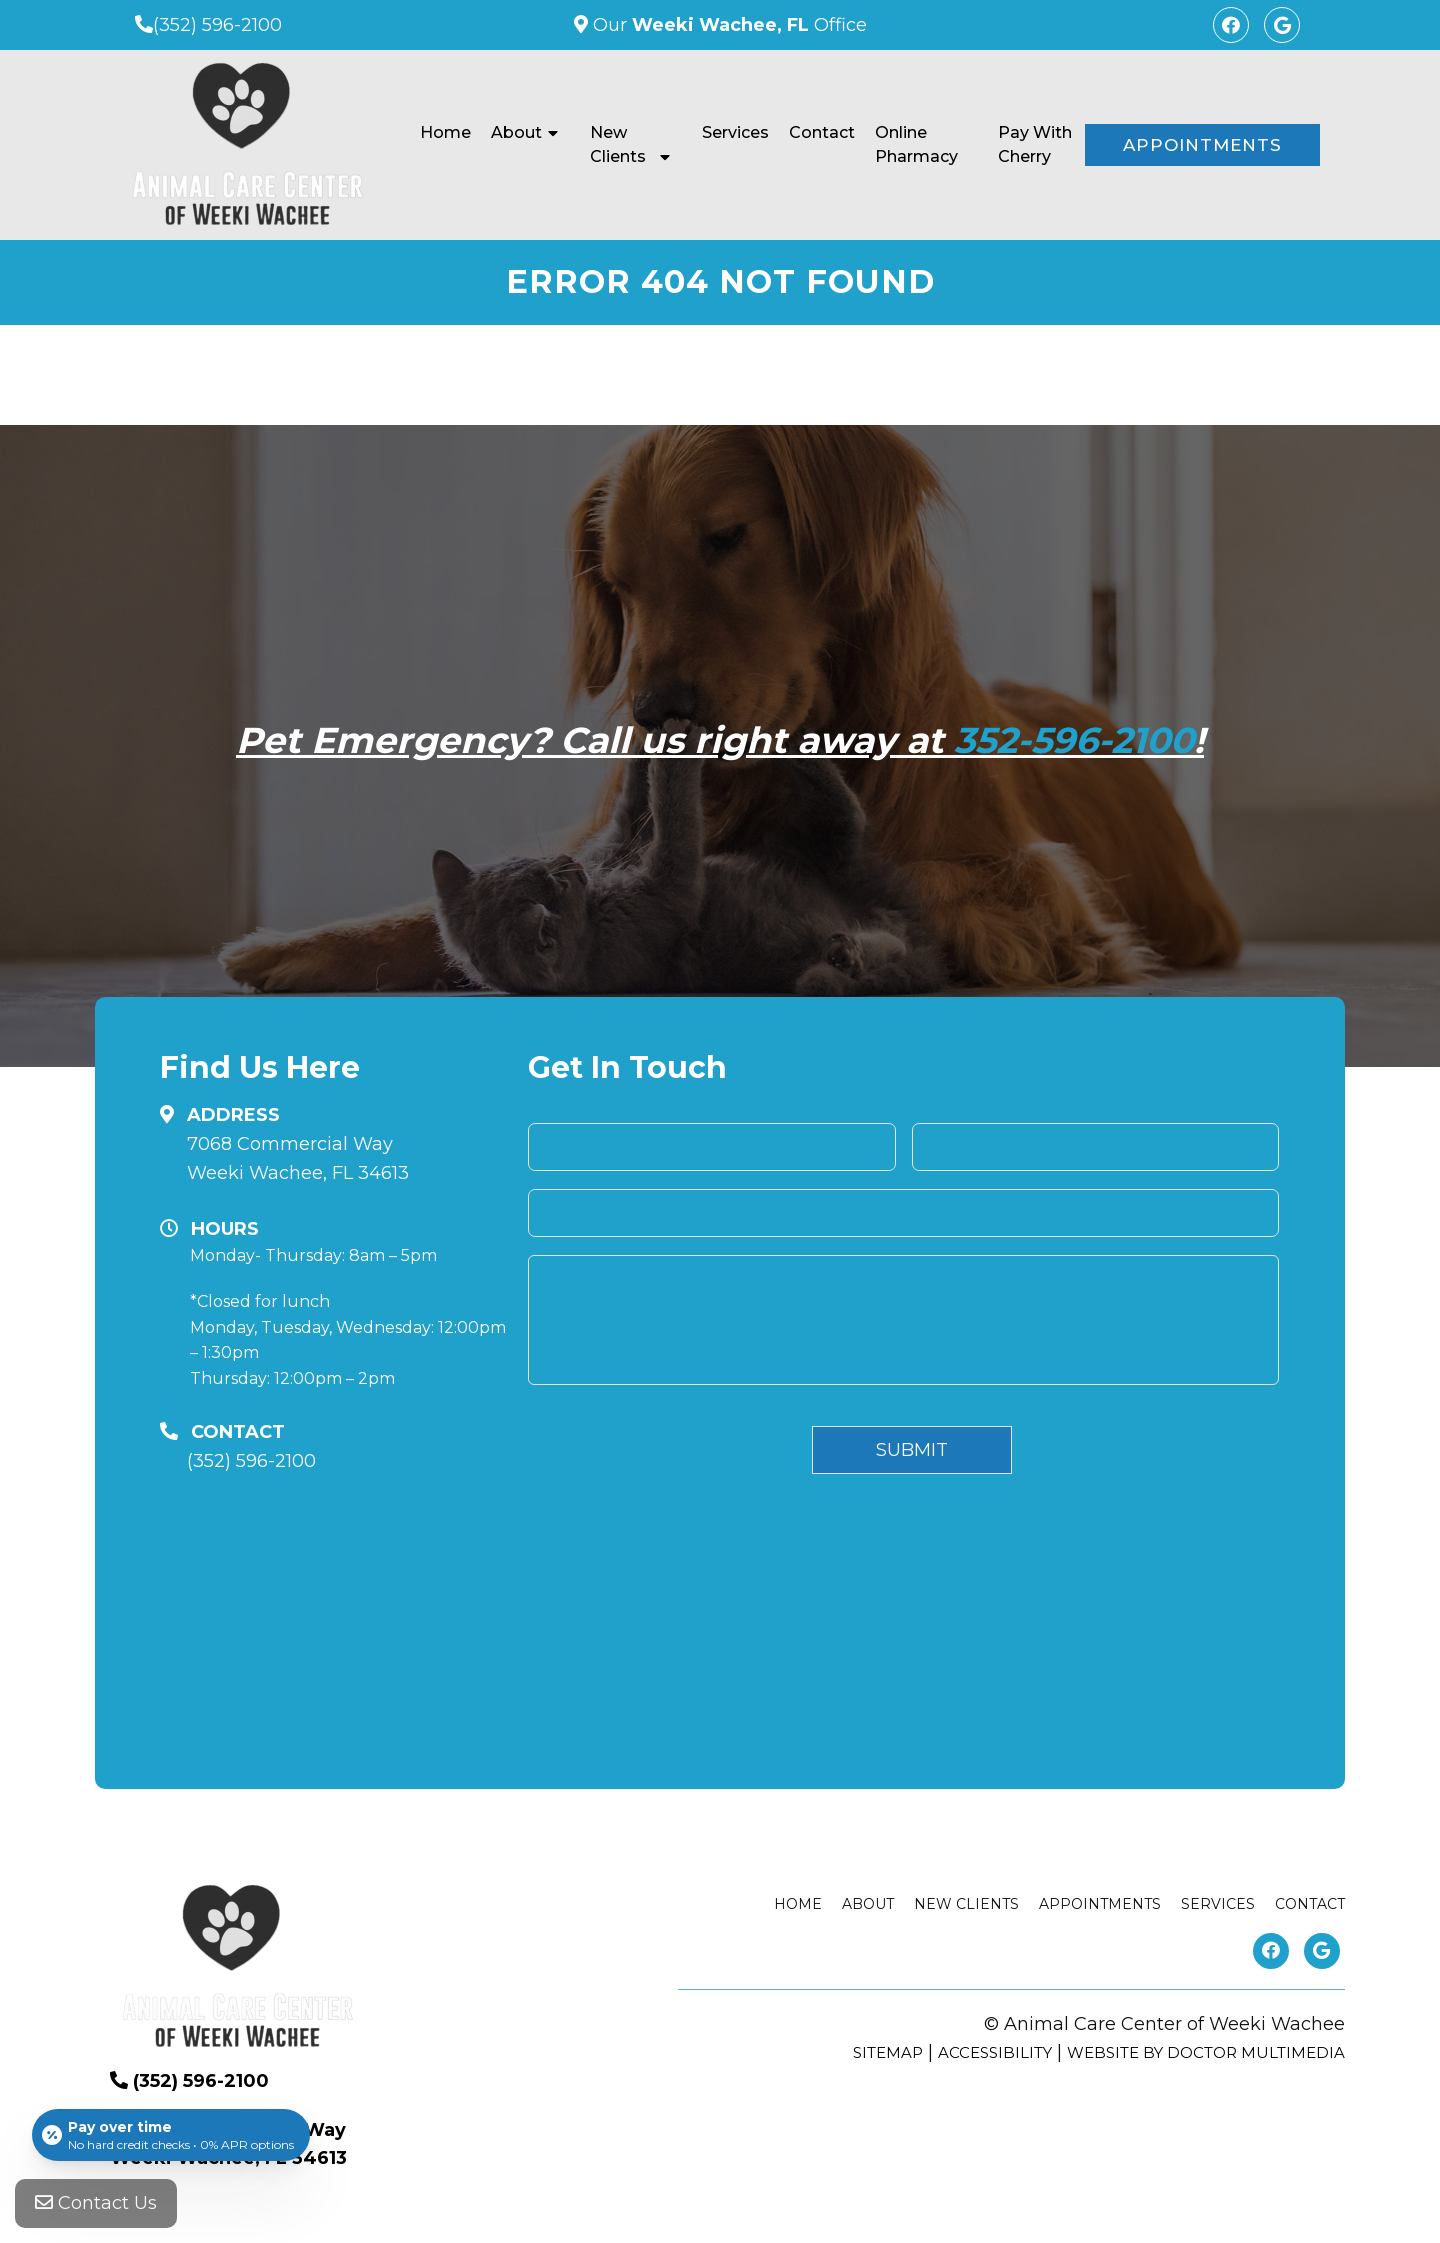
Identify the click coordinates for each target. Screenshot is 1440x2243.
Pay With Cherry (1035, 144)
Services (735, 132)
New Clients (618, 144)
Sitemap (888, 2052)
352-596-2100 (1074, 740)
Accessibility (995, 2052)
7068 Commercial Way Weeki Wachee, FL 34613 (298, 1158)
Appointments (1202, 145)
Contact (822, 132)
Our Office (727, 25)
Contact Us (96, 2203)
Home (445, 132)
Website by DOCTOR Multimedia (1206, 2052)
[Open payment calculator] (171, 2135)
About (516, 132)
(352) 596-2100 (217, 25)
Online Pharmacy (916, 144)
